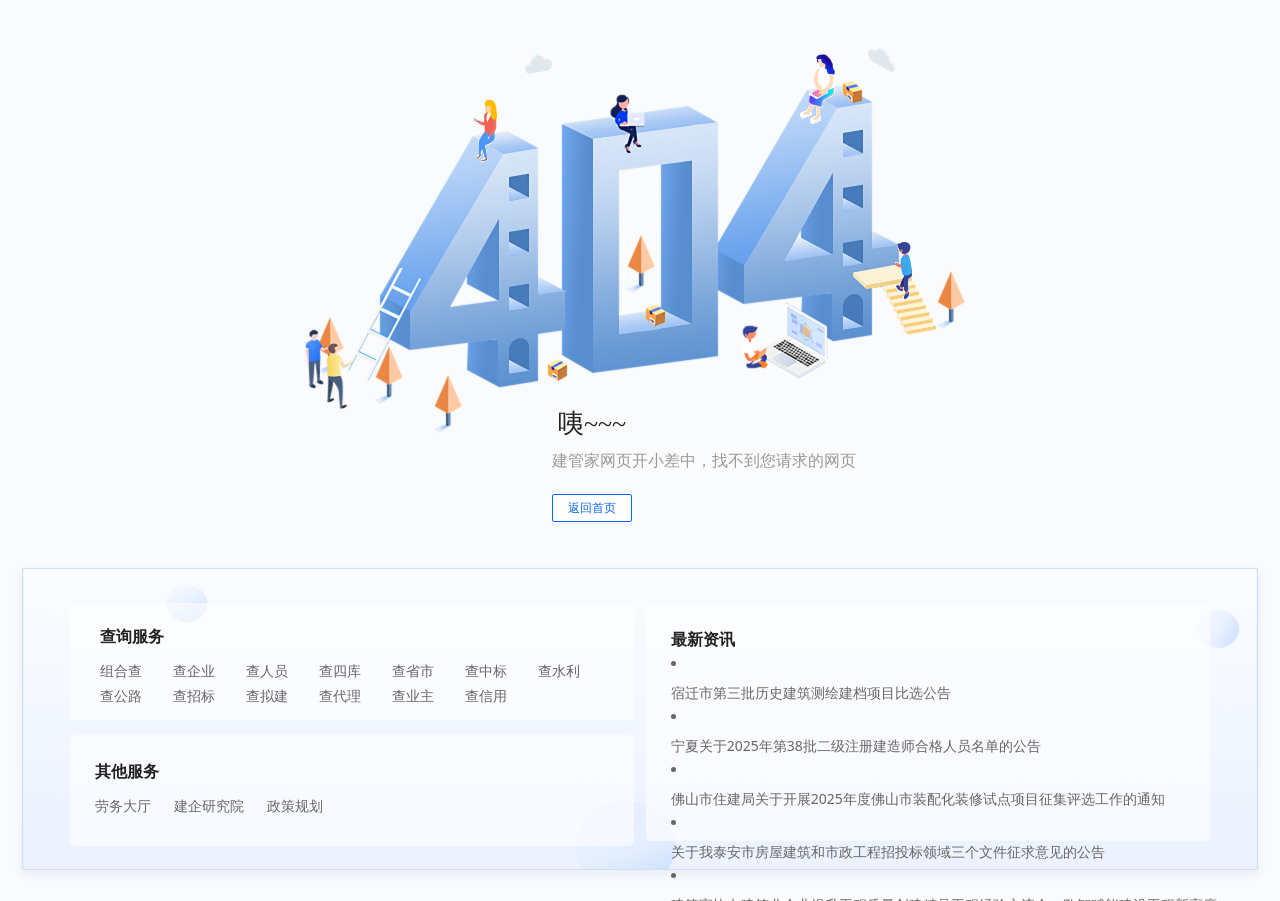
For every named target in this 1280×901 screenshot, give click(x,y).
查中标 (486, 670)
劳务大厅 (123, 805)
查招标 (194, 695)
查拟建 (267, 695)
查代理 (340, 695)
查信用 (486, 695)
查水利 (559, 670)
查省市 (413, 670)
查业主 (413, 695)
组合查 (121, 670)
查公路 (121, 695)
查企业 (194, 670)
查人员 (267, 670)
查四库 (340, 670)
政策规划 (295, 805)
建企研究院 (209, 805)
